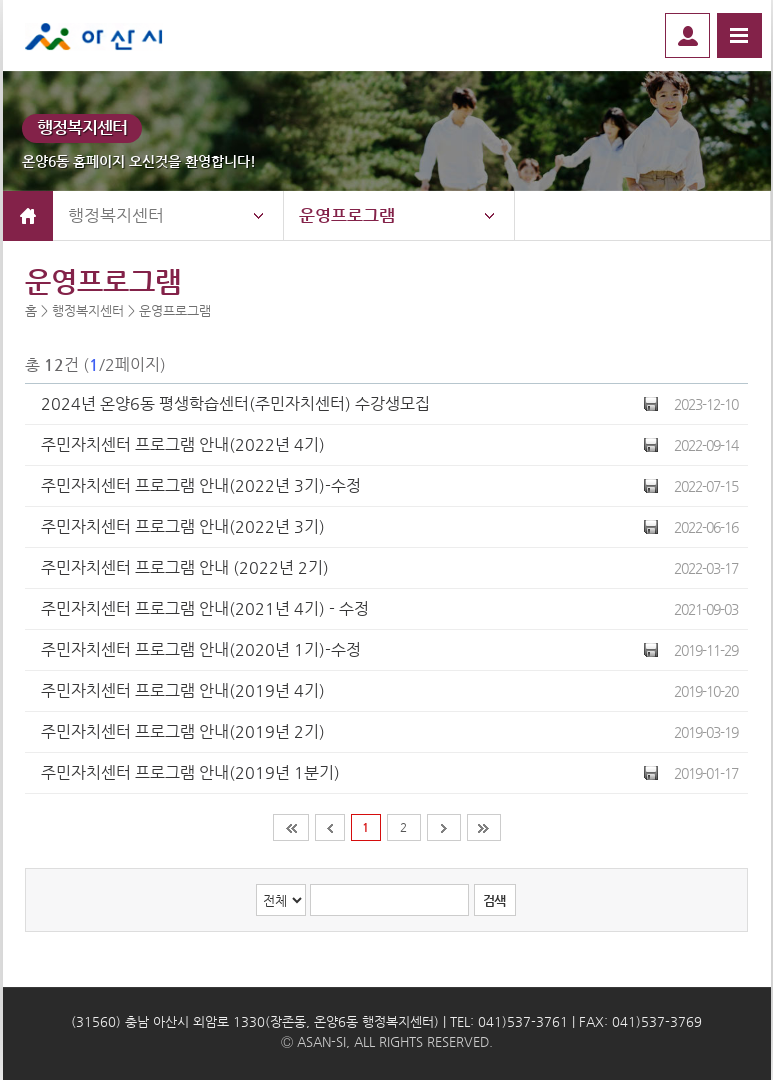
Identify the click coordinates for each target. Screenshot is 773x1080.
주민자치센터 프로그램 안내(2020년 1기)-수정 (201, 649)
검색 (494, 900)
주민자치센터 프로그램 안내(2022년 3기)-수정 (201, 485)
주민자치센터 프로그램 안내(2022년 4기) (183, 444)
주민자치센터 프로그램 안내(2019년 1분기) (190, 772)
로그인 (687, 35)
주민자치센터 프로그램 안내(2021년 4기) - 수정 (205, 608)
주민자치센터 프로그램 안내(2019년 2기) (183, 731)
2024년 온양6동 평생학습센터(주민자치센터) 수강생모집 (235, 403)
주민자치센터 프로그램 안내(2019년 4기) (183, 690)
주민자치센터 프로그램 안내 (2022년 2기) (185, 567)
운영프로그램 (347, 215)
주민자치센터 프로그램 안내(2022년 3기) (183, 526)
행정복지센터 (116, 215)
